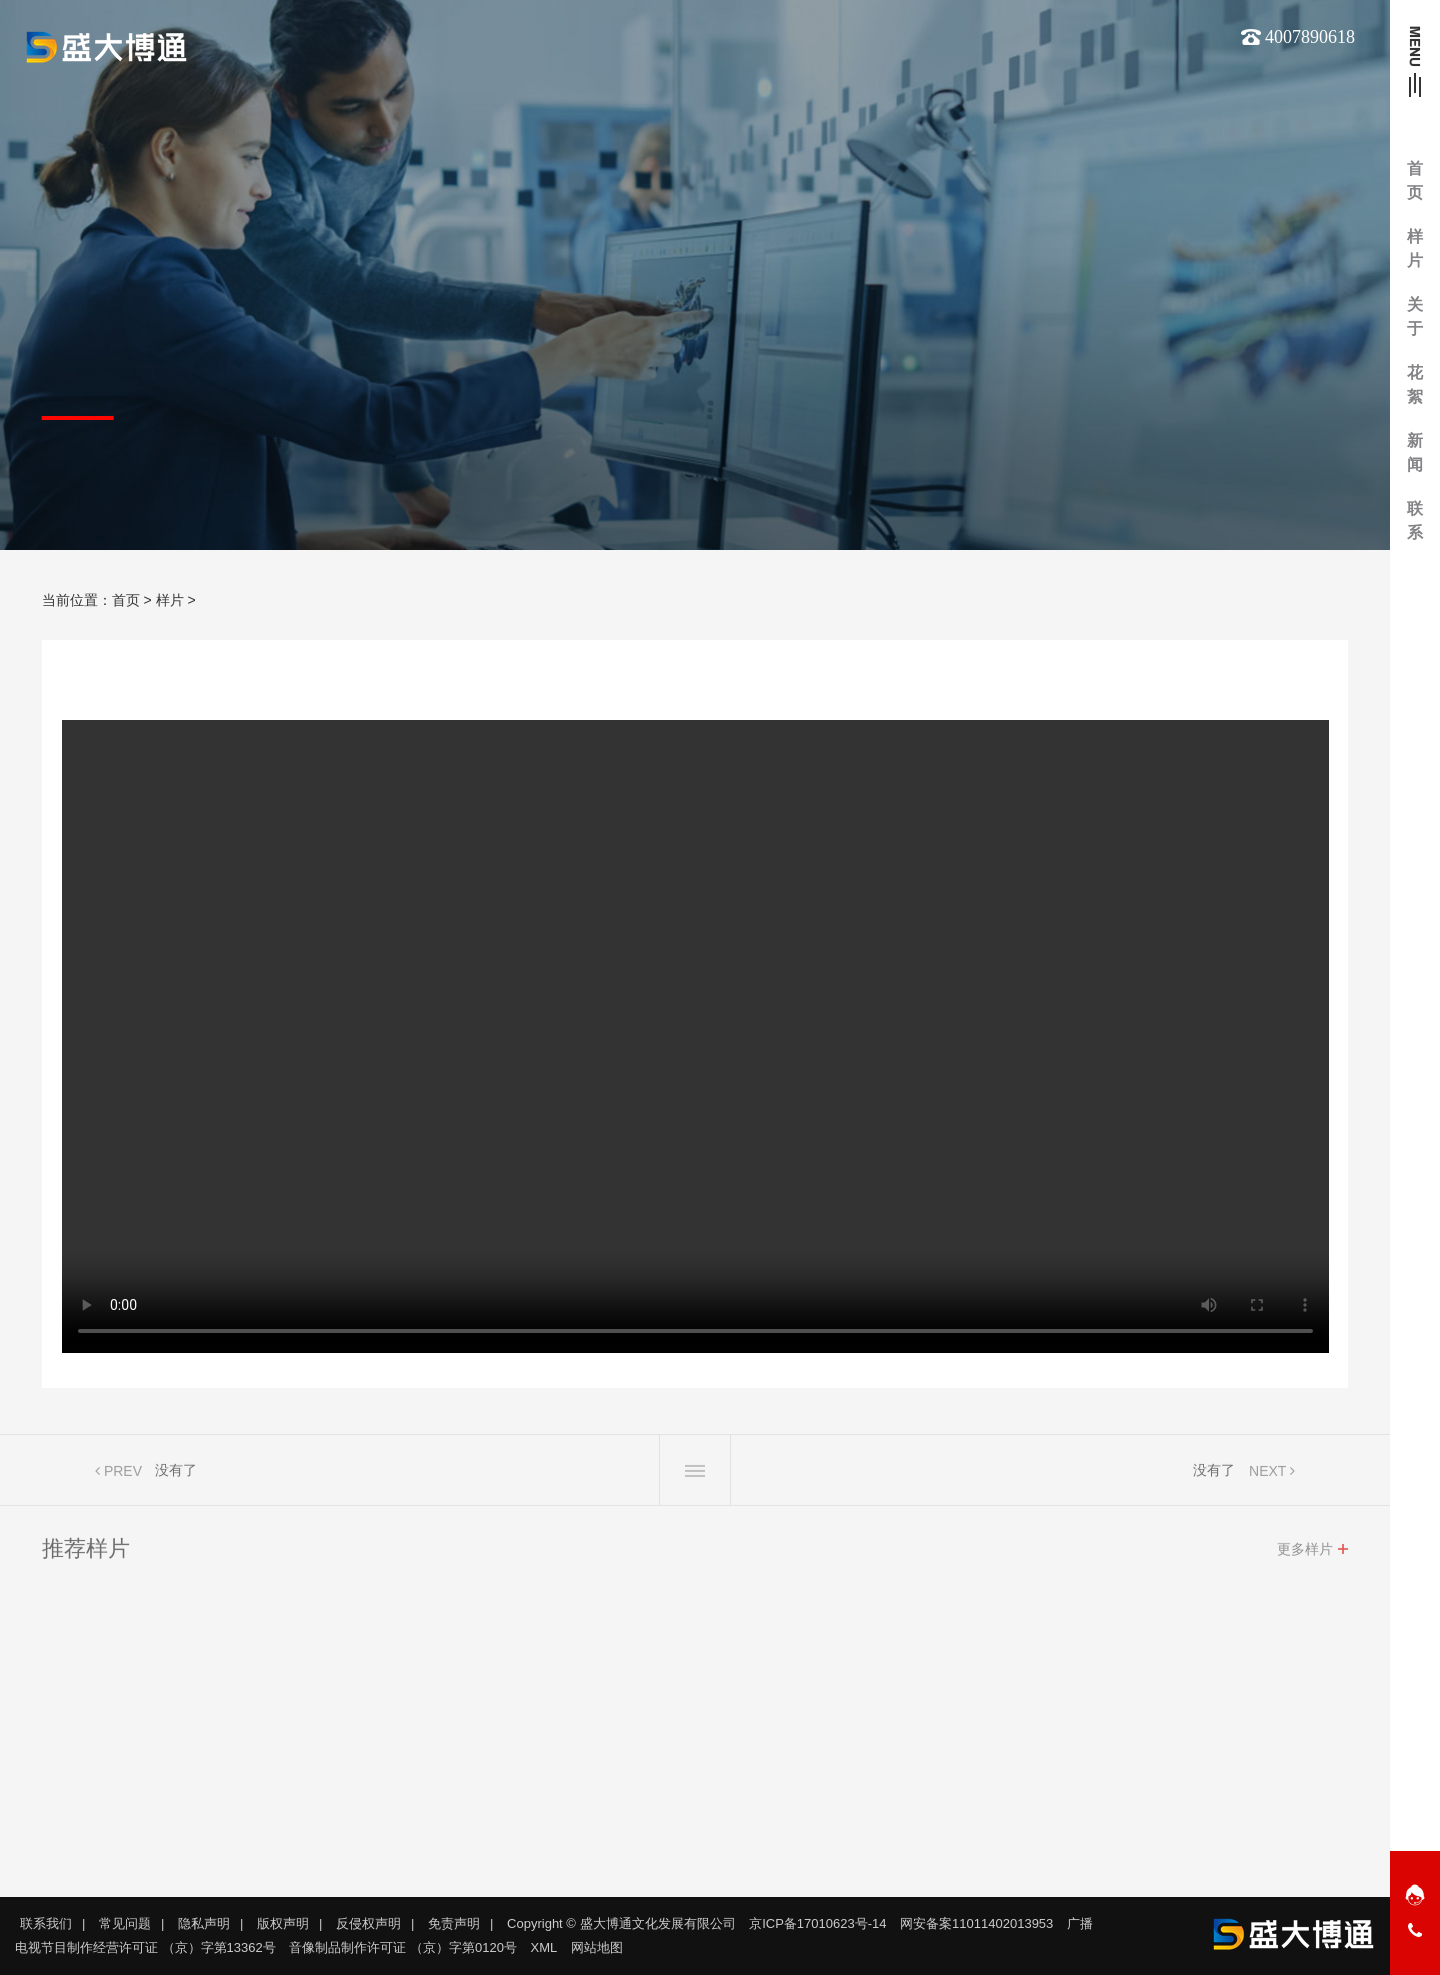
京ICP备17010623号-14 (817, 1923)
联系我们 (46, 1923)
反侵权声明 (368, 1923)
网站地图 (597, 1947)
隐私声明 (204, 1923)
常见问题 (125, 1923)
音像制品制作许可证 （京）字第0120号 (403, 1947)
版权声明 (283, 1923)
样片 (170, 600)
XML (544, 1947)
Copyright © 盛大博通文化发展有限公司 (621, 1923)
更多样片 (1305, 1554)
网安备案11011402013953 (976, 1923)
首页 (126, 600)
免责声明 (454, 1923)
